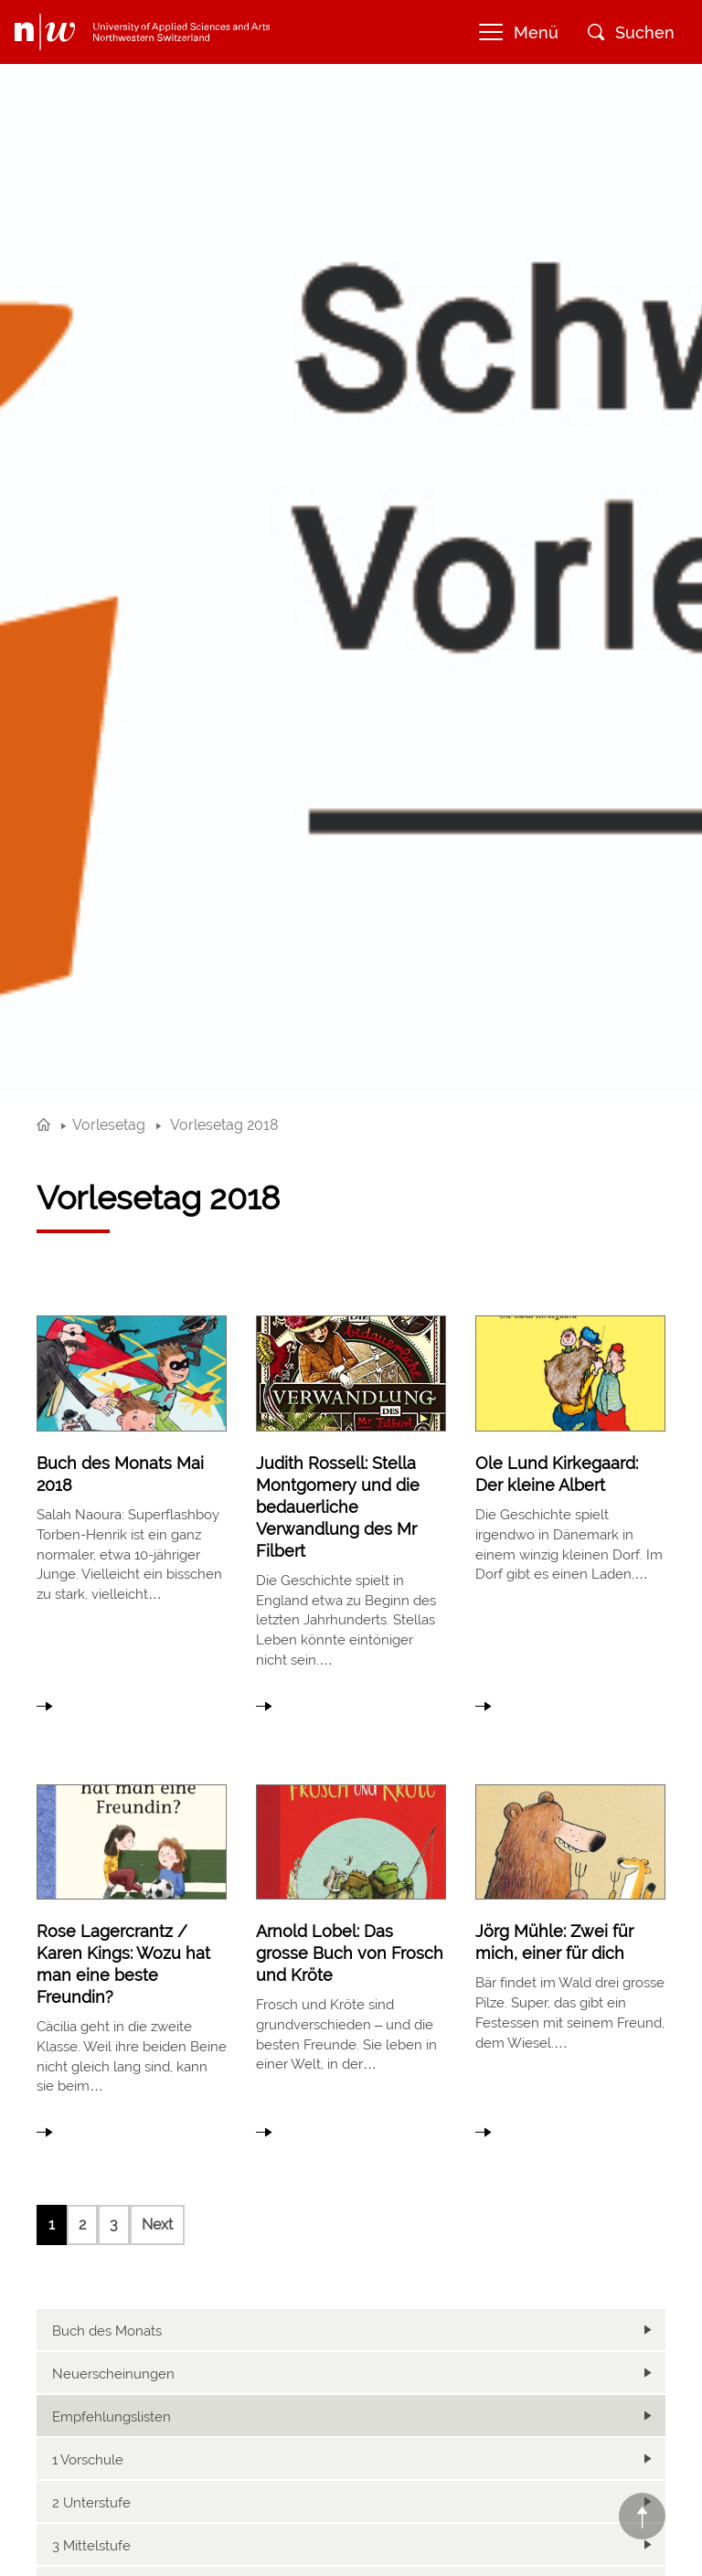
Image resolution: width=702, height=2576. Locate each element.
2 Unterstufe (91, 2503)
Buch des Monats (107, 2331)
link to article (131, 1508)
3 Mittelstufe (91, 2546)
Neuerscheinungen (113, 2374)
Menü (518, 32)
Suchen (631, 32)
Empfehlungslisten (111, 2417)
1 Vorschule (87, 2460)
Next (157, 2224)
